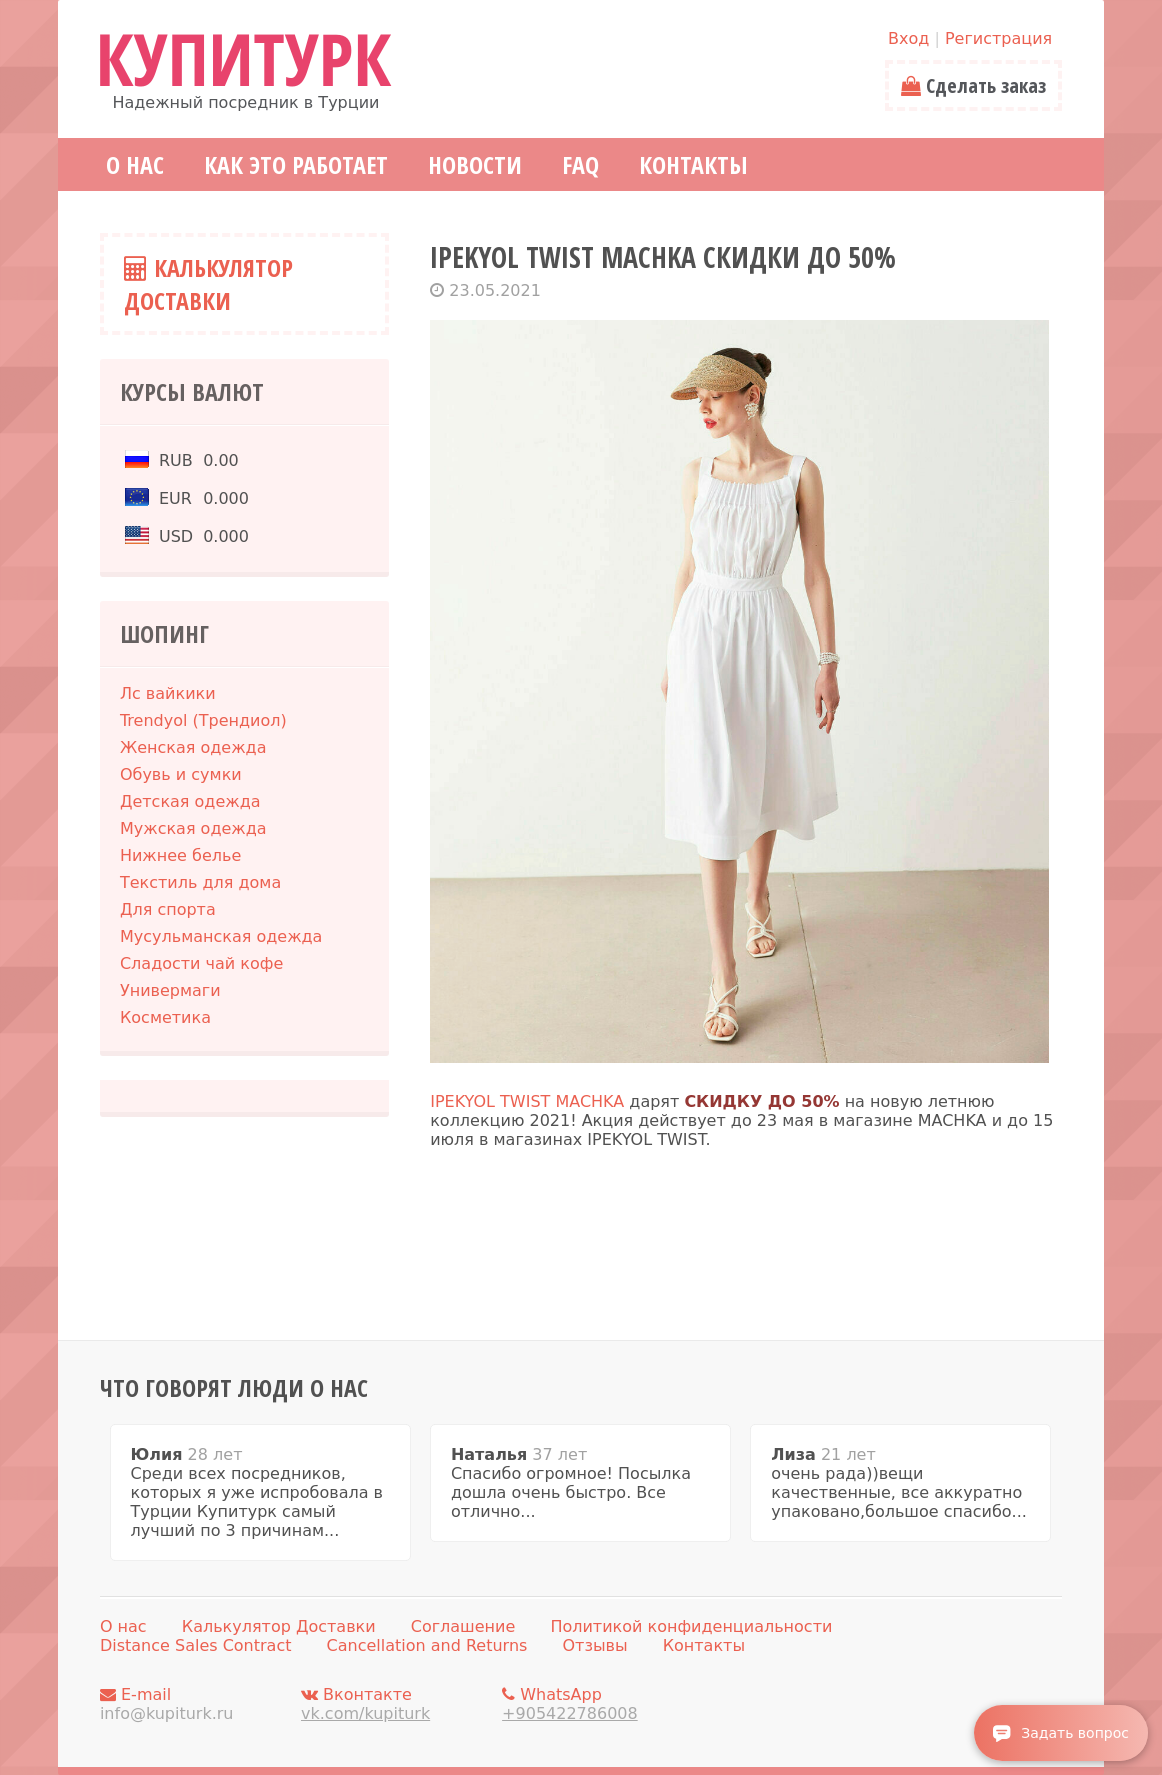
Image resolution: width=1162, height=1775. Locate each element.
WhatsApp (597, 1704)
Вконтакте (396, 1704)
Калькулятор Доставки (208, 284)
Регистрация (998, 38)
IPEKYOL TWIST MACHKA (527, 1101)
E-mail (195, 1704)
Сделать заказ (973, 85)
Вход (908, 38)
